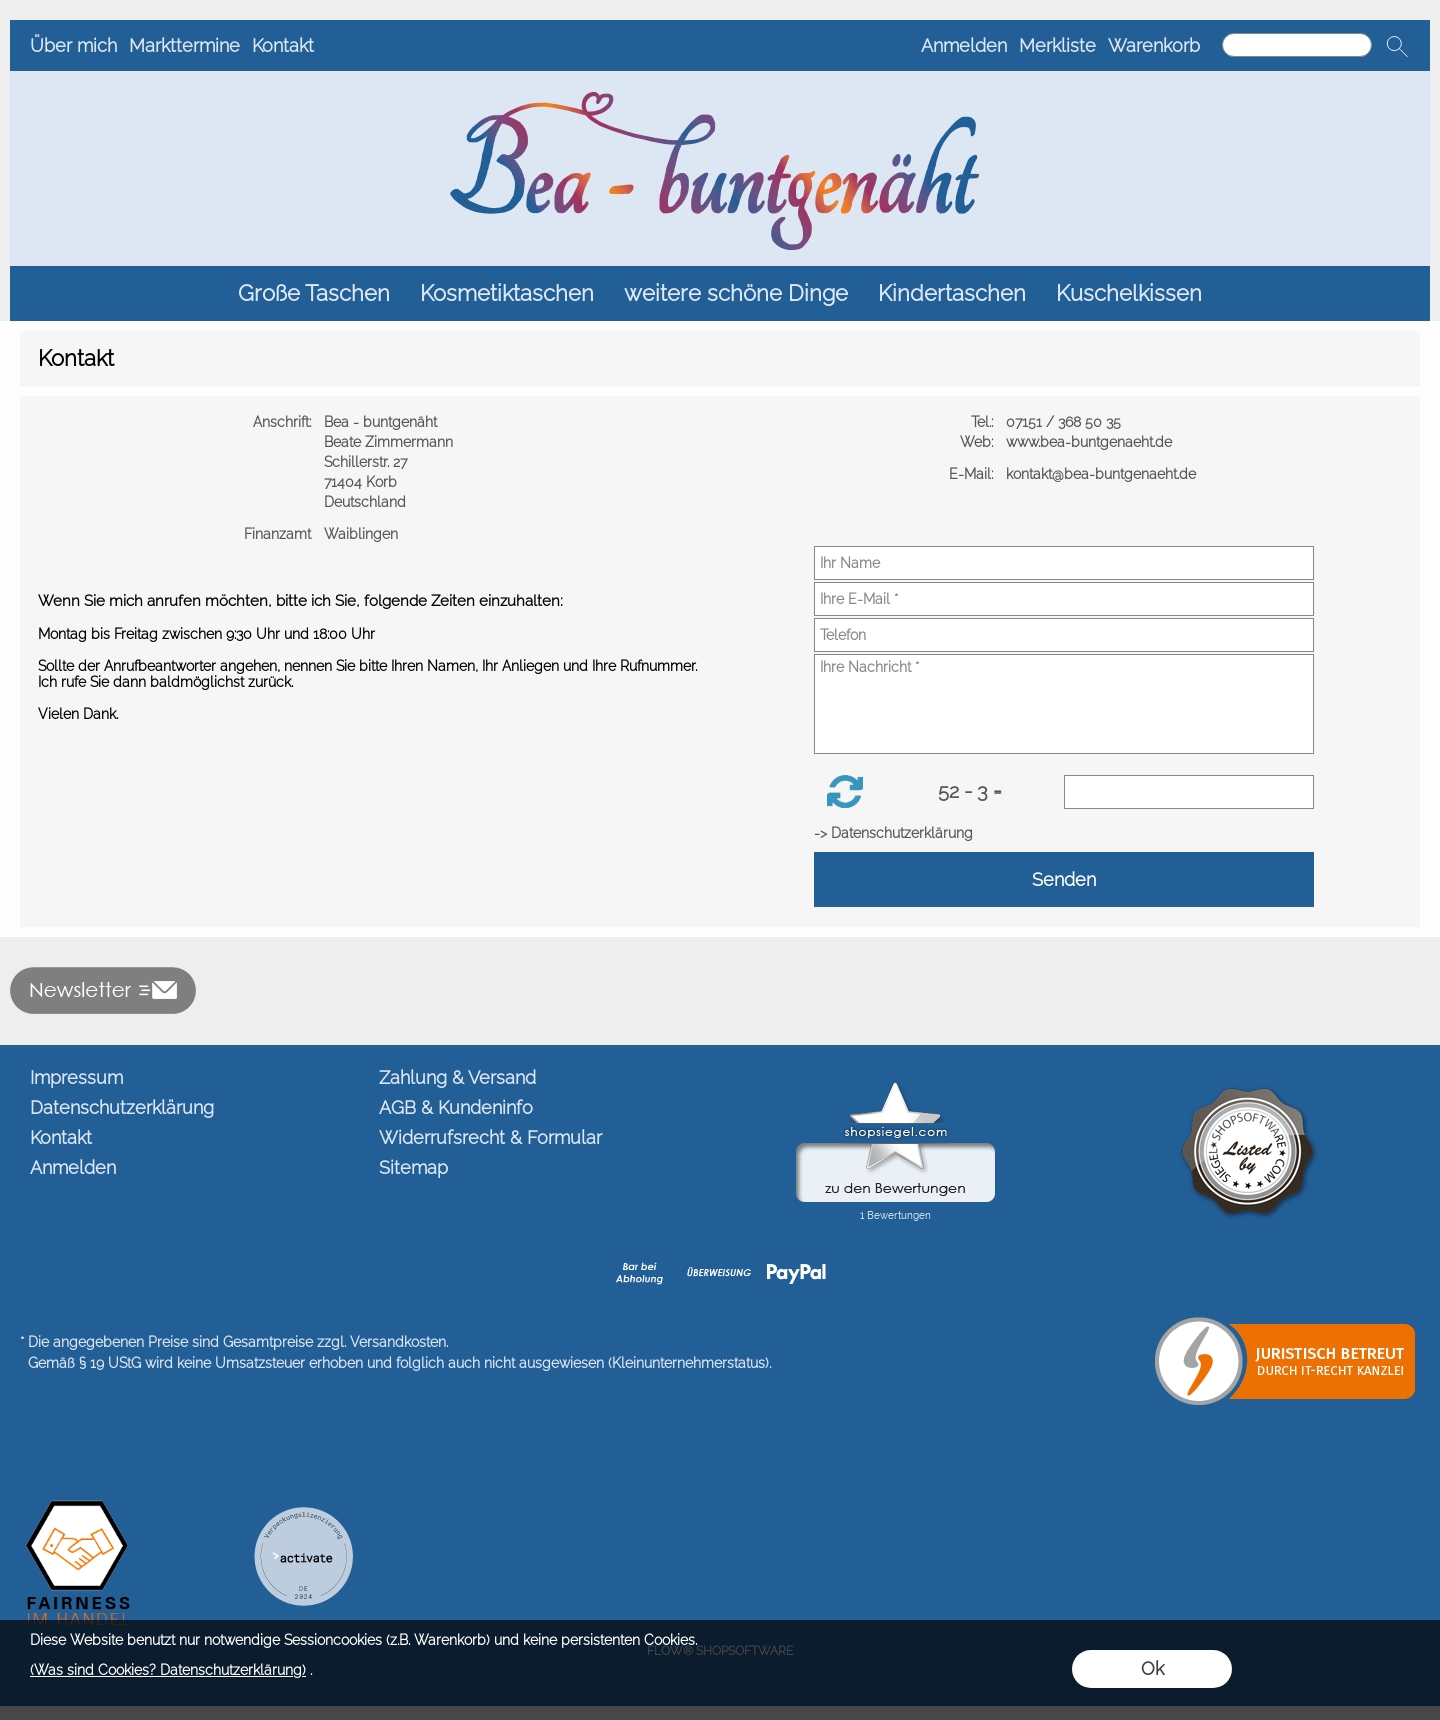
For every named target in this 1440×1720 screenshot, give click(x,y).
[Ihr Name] (1064, 563)
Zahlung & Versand (457, 1077)
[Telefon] (1064, 635)
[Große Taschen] (314, 293)
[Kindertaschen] (952, 293)
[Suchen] (1297, 45)
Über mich (73, 45)
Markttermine (184, 45)
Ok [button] (1152, 1668)
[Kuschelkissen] (1129, 293)
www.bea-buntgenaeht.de (1091, 442)
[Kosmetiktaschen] (507, 293)
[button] (1397, 46)
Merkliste (1057, 45)
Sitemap (413, 1167)
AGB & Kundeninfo (456, 1107)
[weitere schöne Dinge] (736, 293)
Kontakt (283, 45)
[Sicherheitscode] (1189, 792)
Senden (1064, 879)
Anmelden (964, 45)
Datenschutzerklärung (122, 1107)
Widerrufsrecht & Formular (490, 1137)
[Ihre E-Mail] (1064, 599)
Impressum (76, 1077)
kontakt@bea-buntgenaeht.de (1103, 474)
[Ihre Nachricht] (1064, 704)
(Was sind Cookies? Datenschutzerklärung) (168, 1670)
